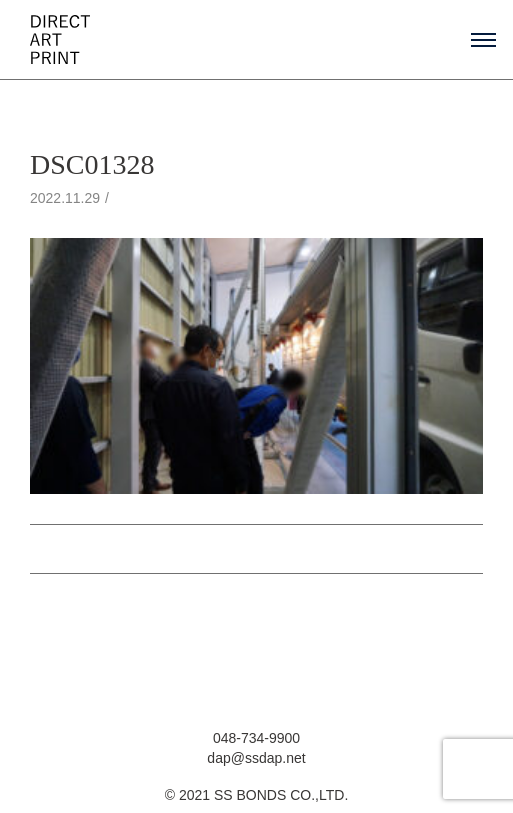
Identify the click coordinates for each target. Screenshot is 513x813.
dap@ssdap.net (256, 758)
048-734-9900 (256, 738)
